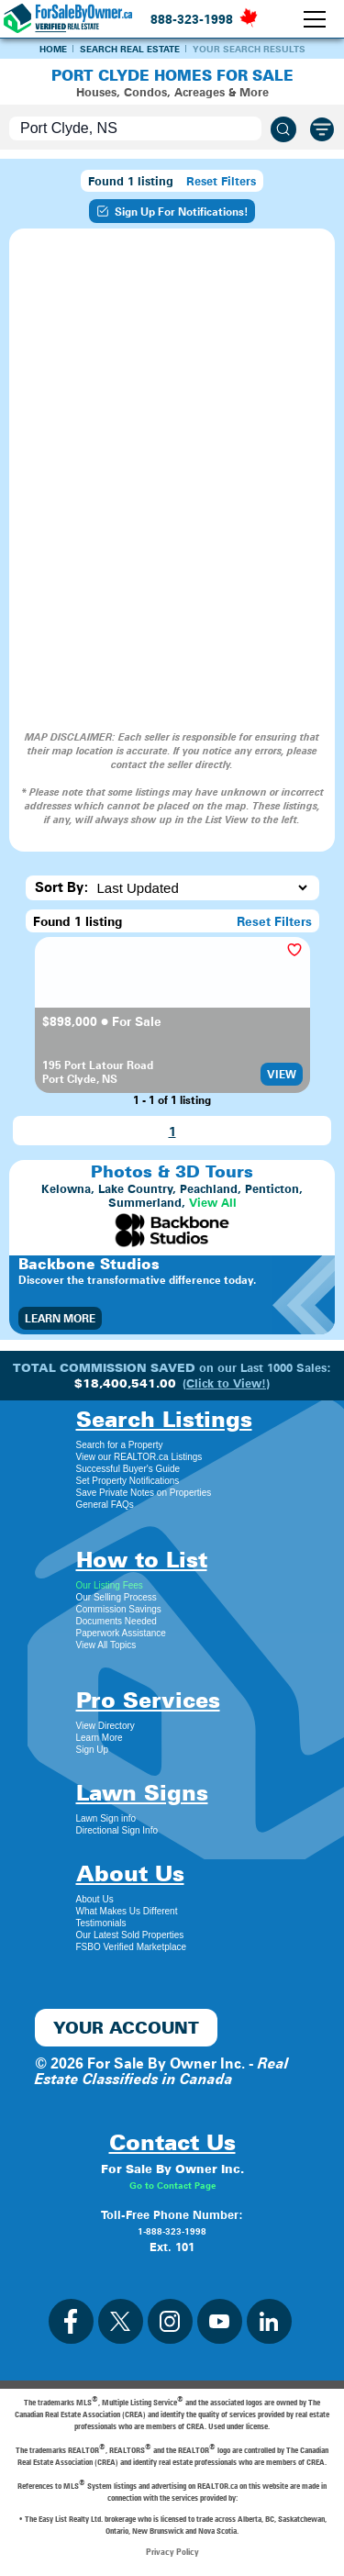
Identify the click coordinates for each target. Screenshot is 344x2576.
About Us (95, 1899)
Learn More (60, 1318)
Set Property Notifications (128, 1481)
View (281, 1074)
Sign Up (92, 1750)
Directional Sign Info (117, 1830)
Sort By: (62, 887)
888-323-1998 (191, 19)
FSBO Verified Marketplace (131, 1947)
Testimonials (101, 1923)
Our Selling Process (116, 1597)
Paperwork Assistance (121, 1633)
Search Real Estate (130, 48)
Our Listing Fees (109, 1585)
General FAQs (105, 1505)
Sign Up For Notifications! (172, 211)
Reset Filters (221, 180)
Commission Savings (118, 1609)
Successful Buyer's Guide (128, 1469)
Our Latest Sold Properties (130, 1935)
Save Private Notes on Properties (144, 1493)
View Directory (105, 1726)
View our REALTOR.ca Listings (139, 1457)
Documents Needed (116, 1621)
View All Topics (106, 1645)
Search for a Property (119, 1445)
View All (213, 1203)
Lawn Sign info (106, 1818)
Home (53, 48)
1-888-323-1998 (172, 2230)
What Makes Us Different (127, 1911)
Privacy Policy (172, 2551)
